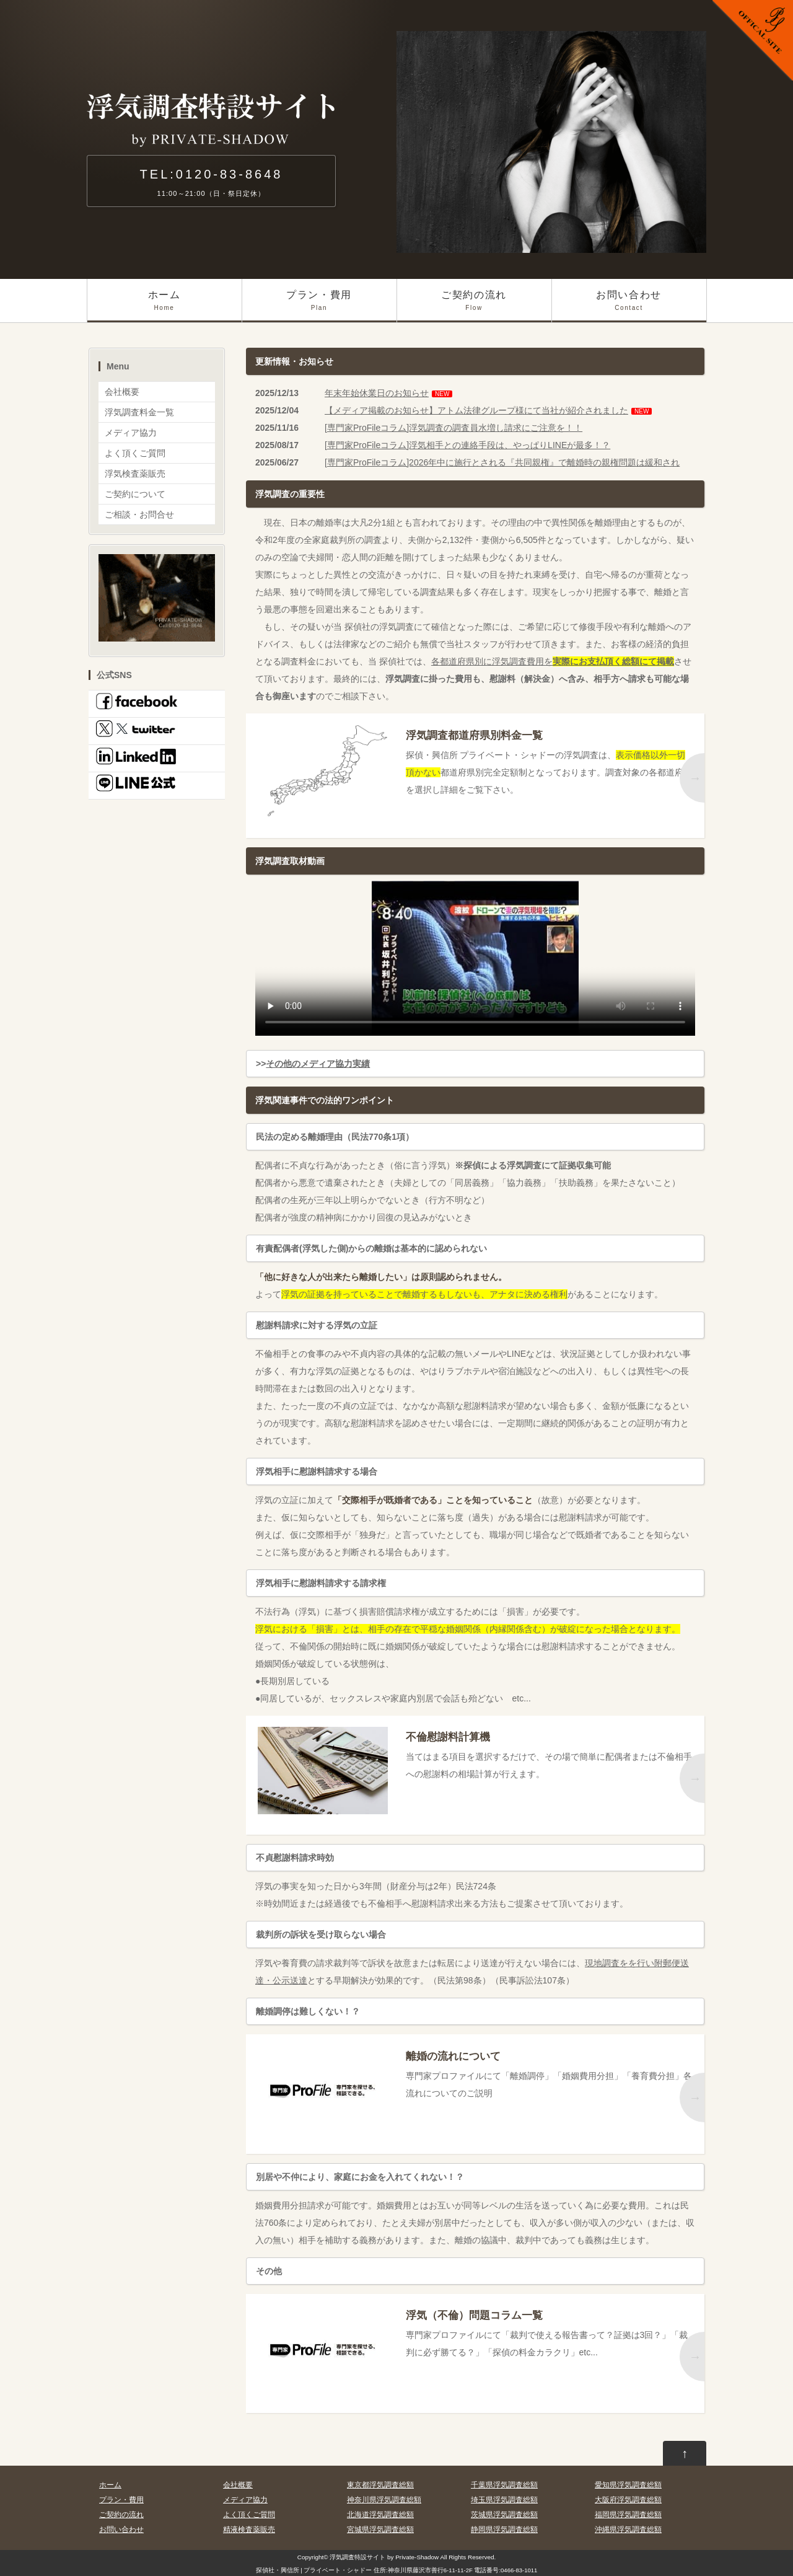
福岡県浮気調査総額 (628, 2514)
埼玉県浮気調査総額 (504, 2499)
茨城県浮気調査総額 (504, 2514)
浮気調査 (342, 2557)
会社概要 (122, 392)
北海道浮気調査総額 (380, 2514)
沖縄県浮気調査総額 (628, 2529)
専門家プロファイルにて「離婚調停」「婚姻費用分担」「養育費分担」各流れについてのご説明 (549, 2072)
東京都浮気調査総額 (380, 2485)
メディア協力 (131, 433)
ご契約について (135, 494)
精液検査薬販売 (249, 2529)
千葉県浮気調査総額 (504, 2485)
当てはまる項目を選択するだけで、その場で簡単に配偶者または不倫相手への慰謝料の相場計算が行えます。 (549, 1753)
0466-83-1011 (519, 2570)
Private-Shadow (417, 2557)
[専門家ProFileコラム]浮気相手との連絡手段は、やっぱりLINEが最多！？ (467, 445)
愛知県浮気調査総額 (628, 2485)
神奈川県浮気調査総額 (384, 2499)
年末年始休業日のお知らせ (377, 393)
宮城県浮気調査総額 (380, 2529)
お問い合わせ (629, 305)
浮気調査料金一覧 (139, 412)
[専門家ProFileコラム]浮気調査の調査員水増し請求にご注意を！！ (453, 428)
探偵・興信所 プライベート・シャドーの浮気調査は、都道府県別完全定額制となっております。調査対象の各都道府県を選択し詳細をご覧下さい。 (549, 760)
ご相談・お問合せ (139, 514)
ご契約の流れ (474, 305)
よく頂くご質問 (135, 453)
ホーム (164, 305)
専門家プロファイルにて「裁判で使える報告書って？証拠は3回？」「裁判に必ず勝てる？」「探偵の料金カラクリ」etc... (549, 2331)
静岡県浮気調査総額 (504, 2529)
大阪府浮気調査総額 (628, 2499)
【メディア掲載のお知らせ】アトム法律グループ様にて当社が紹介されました (476, 410)
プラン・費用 (319, 305)
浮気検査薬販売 (135, 474)
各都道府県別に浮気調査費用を (552, 661)
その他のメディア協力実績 (318, 1064)
